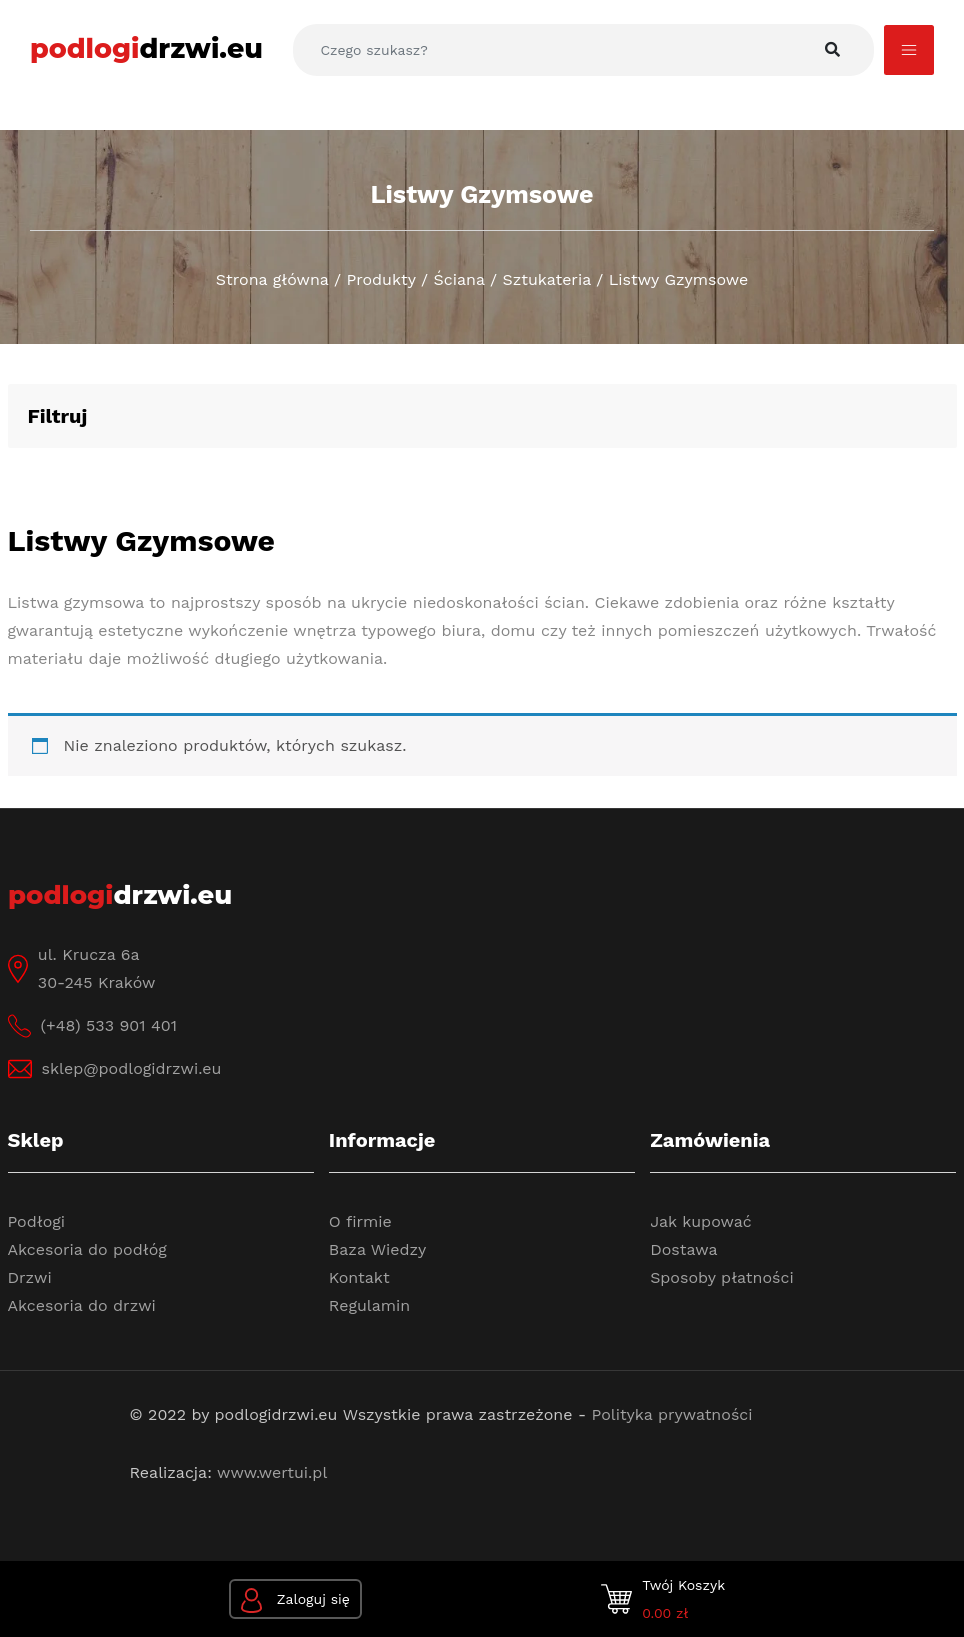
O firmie (360, 1221)
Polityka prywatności (672, 1414)
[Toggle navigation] (909, 50)
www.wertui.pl (272, 1472)
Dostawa (683, 1249)
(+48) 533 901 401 (109, 1025)
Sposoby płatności (722, 1277)
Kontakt (359, 1277)
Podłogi (37, 1221)
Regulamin (369, 1305)
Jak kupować (701, 1221)
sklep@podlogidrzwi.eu (132, 1068)
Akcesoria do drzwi (82, 1305)
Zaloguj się (295, 1600)
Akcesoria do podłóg (87, 1249)
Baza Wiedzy (378, 1249)
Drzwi (30, 1277)
